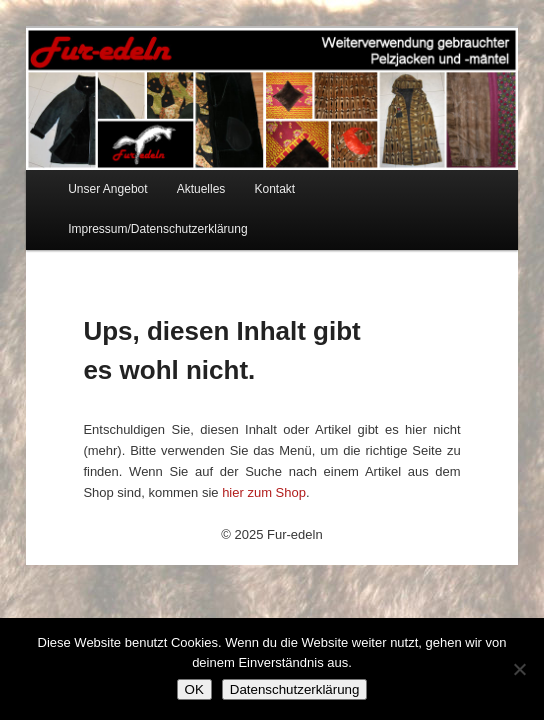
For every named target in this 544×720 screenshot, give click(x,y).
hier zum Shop (264, 492)
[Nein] (519, 669)
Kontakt (274, 189)
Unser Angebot (107, 189)
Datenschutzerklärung (295, 689)
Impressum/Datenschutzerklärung (157, 229)
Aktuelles (201, 189)
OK (194, 689)
